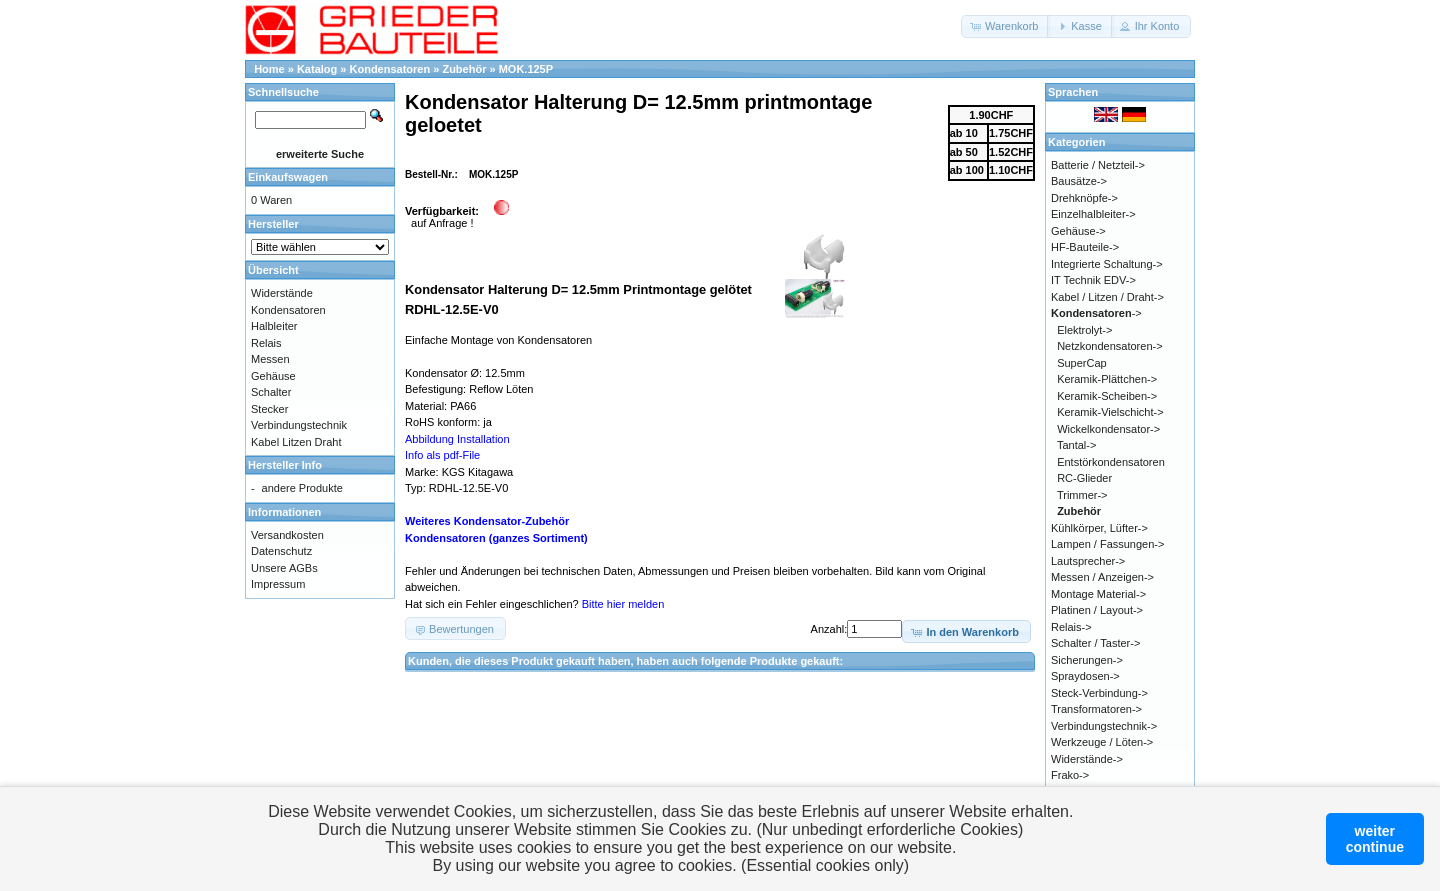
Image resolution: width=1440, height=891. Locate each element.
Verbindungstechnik (299, 425)
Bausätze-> (1079, 181)
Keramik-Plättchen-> (1107, 379)
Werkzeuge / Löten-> (1102, 742)
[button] (1005, 26)
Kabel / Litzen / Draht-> (1107, 297)
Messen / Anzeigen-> (1102, 577)
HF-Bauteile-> (1085, 247)
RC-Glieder (1084, 478)
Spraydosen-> (1085, 676)
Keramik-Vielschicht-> (1110, 412)
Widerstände (282, 293)
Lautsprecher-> (1088, 561)
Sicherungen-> (1087, 660)
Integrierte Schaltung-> (1107, 264)
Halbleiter (274, 326)
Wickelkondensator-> (1108, 429)
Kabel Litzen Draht (296, 442)
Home (269, 69)
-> (1096, 313)
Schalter (271, 392)
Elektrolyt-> (1084, 330)
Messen (270, 359)
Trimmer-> (1082, 495)
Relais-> (1071, 627)
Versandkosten (287, 535)
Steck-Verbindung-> (1099, 693)
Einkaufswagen (288, 177)
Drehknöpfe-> (1084, 198)
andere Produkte (302, 488)
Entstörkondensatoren (1111, 462)
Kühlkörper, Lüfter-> (1099, 528)
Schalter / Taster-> (1095, 643)
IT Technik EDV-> (1093, 280)
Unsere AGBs (284, 568)
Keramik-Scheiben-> (1107, 396)
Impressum (278, 584)
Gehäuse (273, 376)
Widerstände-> (1087, 759)
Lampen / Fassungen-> (1107, 544)
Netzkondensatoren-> (1109, 346)
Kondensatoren (390, 69)
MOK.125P (526, 69)
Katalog (317, 69)
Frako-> (1070, 775)
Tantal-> (1076, 445)
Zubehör (464, 69)
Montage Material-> (1098, 594)
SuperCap (1082, 363)
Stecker (269, 409)
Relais (266, 343)
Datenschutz (281, 551)
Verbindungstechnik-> (1104, 726)
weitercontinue (1375, 839)
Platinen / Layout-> (1097, 610)
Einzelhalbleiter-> (1093, 214)
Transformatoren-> (1096, 709)
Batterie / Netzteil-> (1098, 165)
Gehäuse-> (1078, 231)
